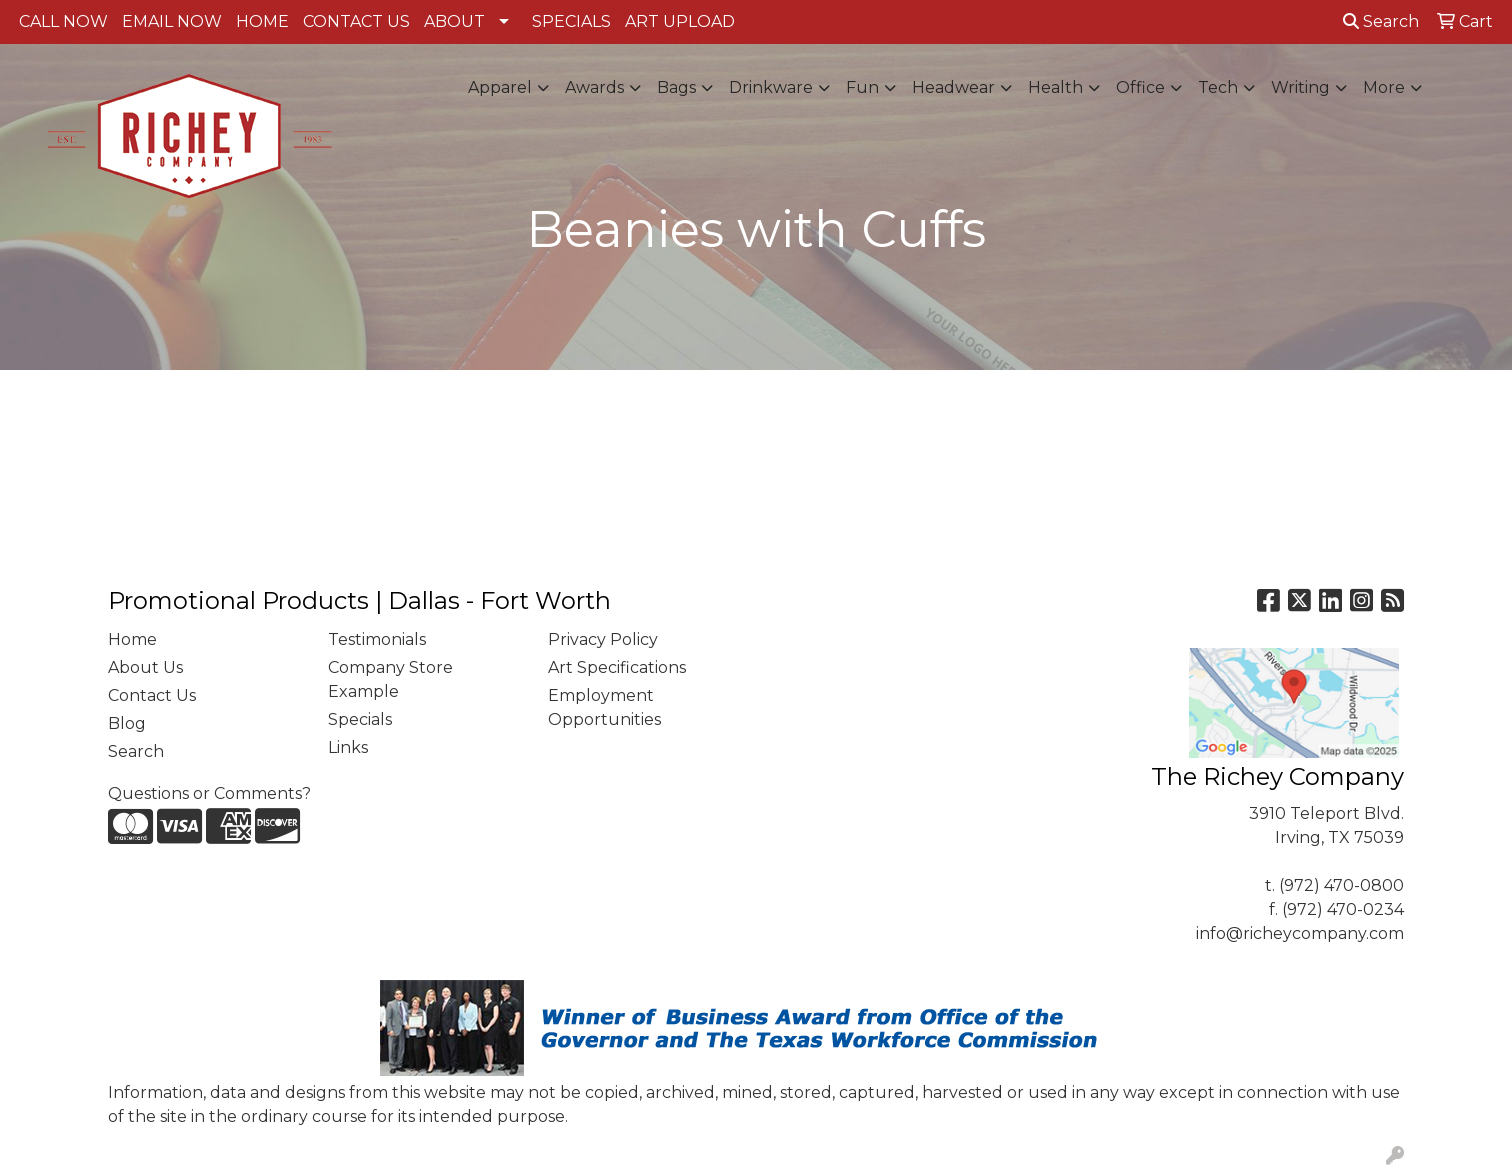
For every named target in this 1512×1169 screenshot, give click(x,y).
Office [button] (1140, 87)
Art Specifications (617, 667)
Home (132, 639)
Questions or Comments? (209, 793)
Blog (127, 723)
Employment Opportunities (604, 707)
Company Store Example (390, 679)
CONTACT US (356, 21)
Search (1381, 21)
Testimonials (377, 639)
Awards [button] (594, 87)
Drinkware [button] (771, 87)
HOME (262, 21)
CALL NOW (63, 21)
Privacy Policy (603, 639)
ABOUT (454, 21)
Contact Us (152, 695)
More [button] (1384, 87)
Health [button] (1055, 87)
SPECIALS (571, 21)
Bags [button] (676, 87)
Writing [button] (1300, 87)
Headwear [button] (953, 87)
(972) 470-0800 (1341, 885)
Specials (360, 719)
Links (348, 747)
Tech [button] (1218, 87)
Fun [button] (862, 87)
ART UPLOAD (680, 21)
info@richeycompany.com (1300, 933)
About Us (145, 667)
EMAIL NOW (172, 21)
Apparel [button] (500, 87)
